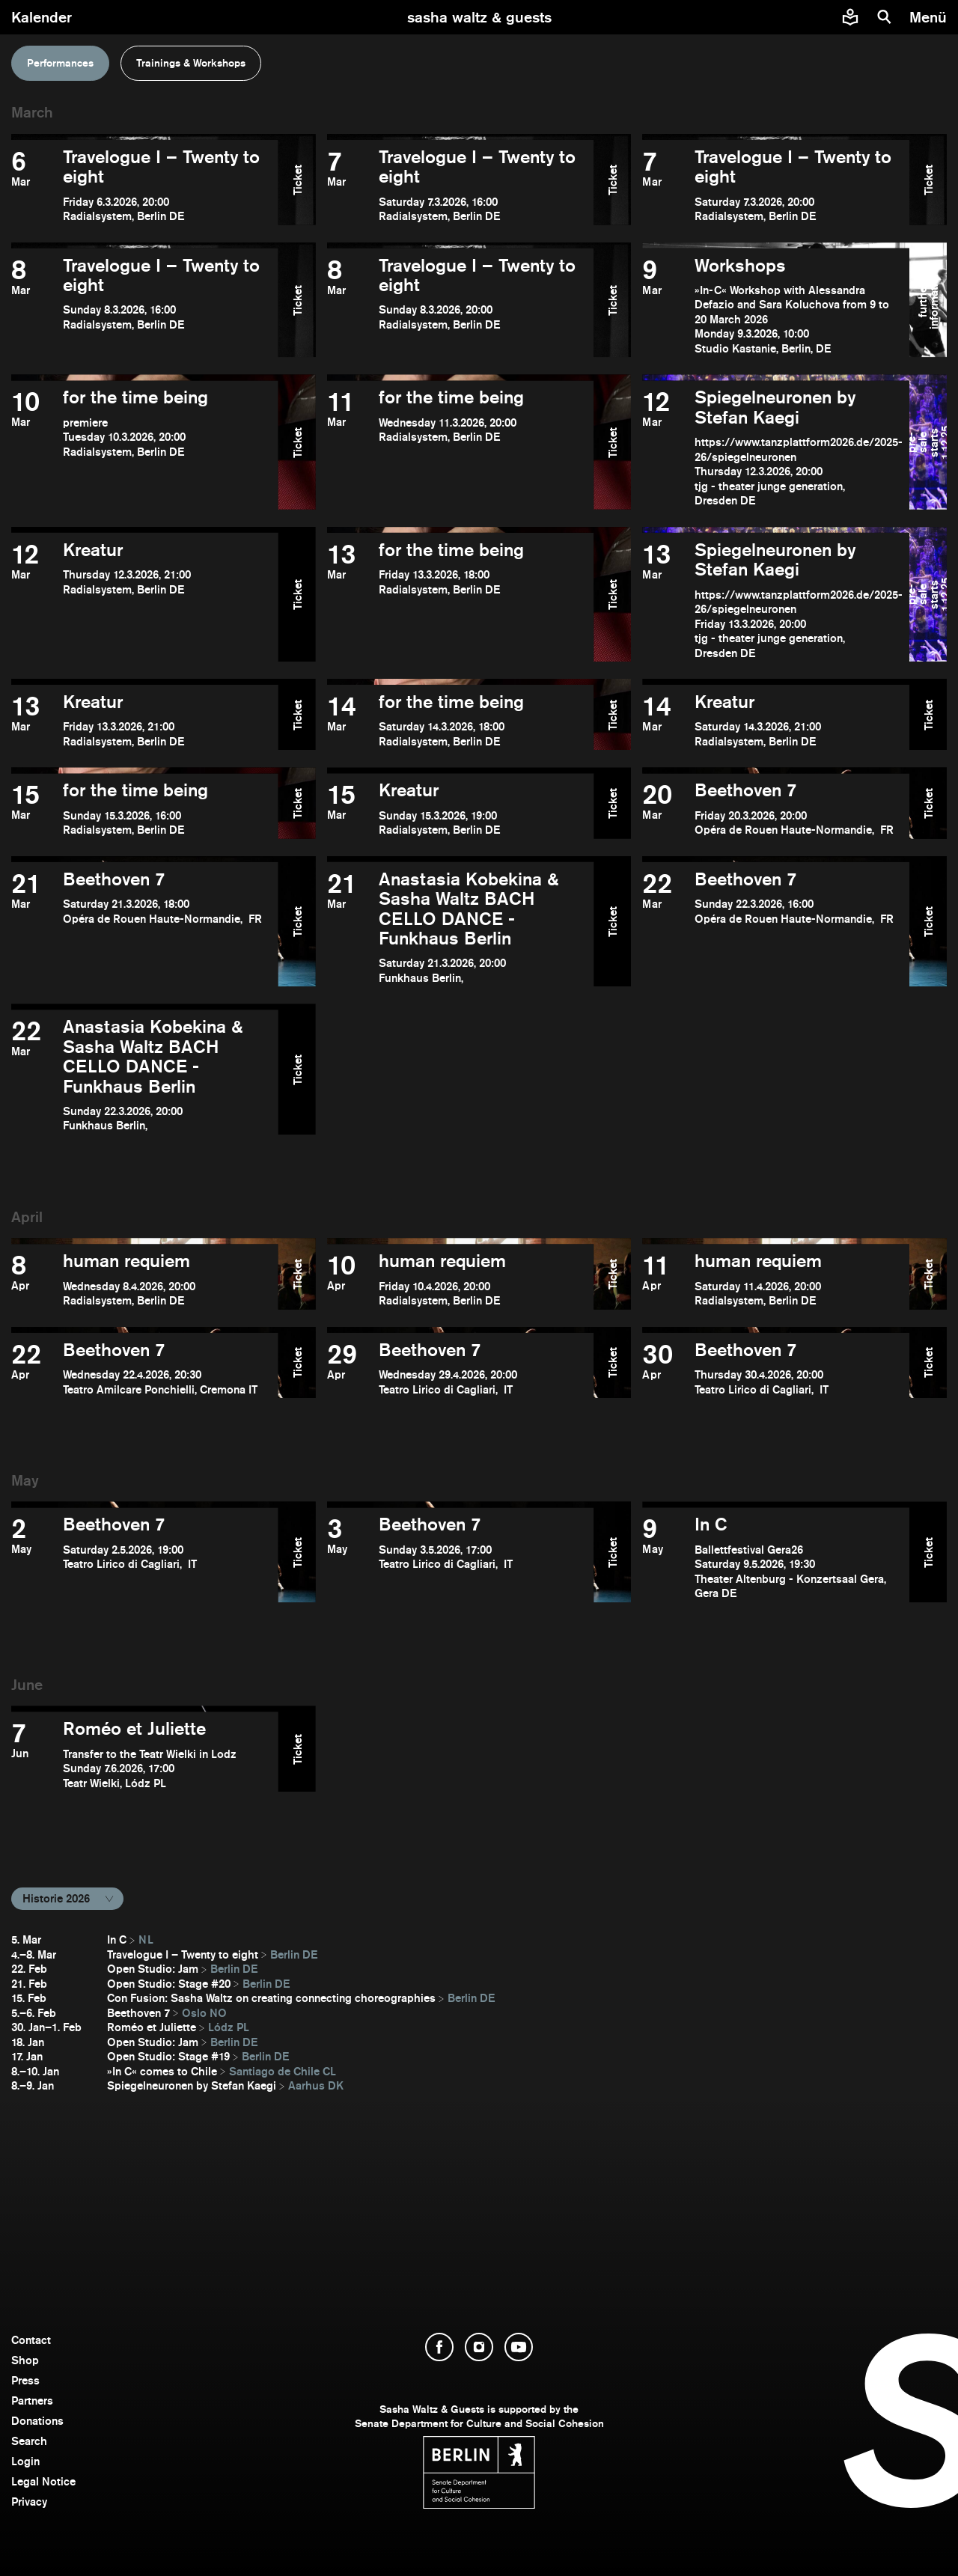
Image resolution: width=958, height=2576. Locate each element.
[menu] (930, 17)
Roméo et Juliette (151, 2027)
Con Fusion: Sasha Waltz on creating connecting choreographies (271, 1998)
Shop (25, 2360)
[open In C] (775, 1557)
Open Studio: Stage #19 (168, 2056)
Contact (31, 2340)
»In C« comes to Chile (162, 2071)
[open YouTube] (518, 2347)
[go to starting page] (479, 17)
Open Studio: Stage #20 (169, 1984)
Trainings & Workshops (190, 63)
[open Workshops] (775, 306)
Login (25, 2461)
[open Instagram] (479, 2347)
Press (25, 2380)
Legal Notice (43, 2481)
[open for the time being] (144, 447)
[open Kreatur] (144, 600)
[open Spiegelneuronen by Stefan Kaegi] (775, 447)
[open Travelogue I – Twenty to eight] (144, 185)
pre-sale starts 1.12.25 (928, 442)
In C (116, 1939)
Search (29, 2441)
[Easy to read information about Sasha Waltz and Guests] (850, 17)
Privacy (29, 2501)
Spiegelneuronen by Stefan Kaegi (191, 2085)
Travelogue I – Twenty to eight (182, 1954)
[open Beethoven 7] (775, 808)
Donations (37, 2421)
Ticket (297, 179)
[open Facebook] (439, 2347)
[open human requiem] (144, 1279)
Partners (32, 2400)
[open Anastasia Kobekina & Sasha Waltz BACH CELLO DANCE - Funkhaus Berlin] (460, 927)
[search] (884, 17)
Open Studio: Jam (152, 1969)
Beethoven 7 (138, 2013)
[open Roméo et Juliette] (144, 1755)
